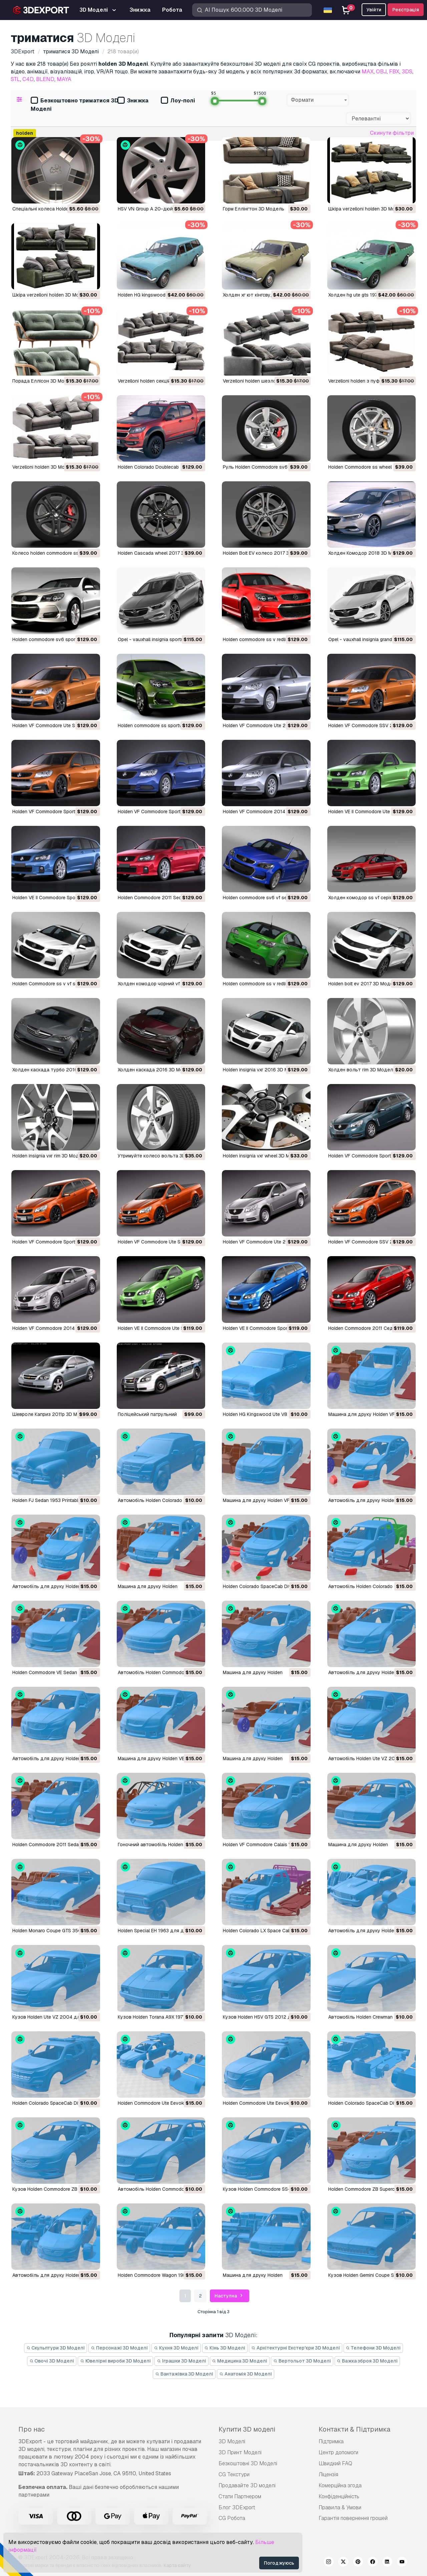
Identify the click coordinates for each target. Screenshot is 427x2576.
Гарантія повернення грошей (353, 2518)
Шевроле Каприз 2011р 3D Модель (52, 1414)
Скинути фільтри (392, 132)
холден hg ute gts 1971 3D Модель (367, 295)
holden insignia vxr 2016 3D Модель (263, 1070)
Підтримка (331, 2441)
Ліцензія (328, 2474)
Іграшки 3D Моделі (181, 2361)
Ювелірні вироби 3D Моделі (115, 2361)
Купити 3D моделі (247, 2429)
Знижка (132, 101)
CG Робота (232, 2518)
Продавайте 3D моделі (247, 2485)
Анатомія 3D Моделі (245, 2374)
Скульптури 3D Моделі (55, 2348)
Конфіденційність (339, 2496)
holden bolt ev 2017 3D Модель (363, 984)
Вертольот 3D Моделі (302, 2361)
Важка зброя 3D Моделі (367, 2361)
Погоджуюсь (279, 2563)
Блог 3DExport (237, 2507)
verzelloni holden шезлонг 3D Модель (265, 381)
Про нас (31, 2429)
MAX (368, 71)
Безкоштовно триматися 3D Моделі (74, 104)
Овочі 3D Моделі (51, 2361)
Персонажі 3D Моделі (119, 2348)
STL (15, 79)
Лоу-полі (178, 101)
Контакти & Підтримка (354, 2429)
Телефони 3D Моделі (373, 2348)
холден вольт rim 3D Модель (362, 1070)
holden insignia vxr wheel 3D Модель (263, 1156)
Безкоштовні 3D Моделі (248, 2463)
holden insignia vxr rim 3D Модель (49, 1156)
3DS (407, 71)
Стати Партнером (240, 2496)
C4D (28, 79)
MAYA (64, 79)
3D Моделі (232, 2441)
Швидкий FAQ (335, 2463)
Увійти (373, 10)
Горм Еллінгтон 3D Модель (253, 209)
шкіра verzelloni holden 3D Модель (367, 209)
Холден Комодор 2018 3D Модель (367, 553)
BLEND (45, 79)
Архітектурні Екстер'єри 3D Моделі (295, 2348)
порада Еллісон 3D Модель (44, 381)
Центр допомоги (338, 2452)
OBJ (381, 71)
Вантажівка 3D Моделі (184, 2374)
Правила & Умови (340, 2507)
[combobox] (317, 100)
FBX (394, 71)
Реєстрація (405, 10)
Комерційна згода (340, 2485)
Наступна (230, 2296)
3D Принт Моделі (240, 2452)
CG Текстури (234, 2474)
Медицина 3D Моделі (240, 2361)
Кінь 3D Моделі (225, 2348)
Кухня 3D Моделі (176, 2348)
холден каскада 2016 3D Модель (156, 1070)
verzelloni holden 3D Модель (44, 467)
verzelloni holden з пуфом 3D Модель (370, 381)
